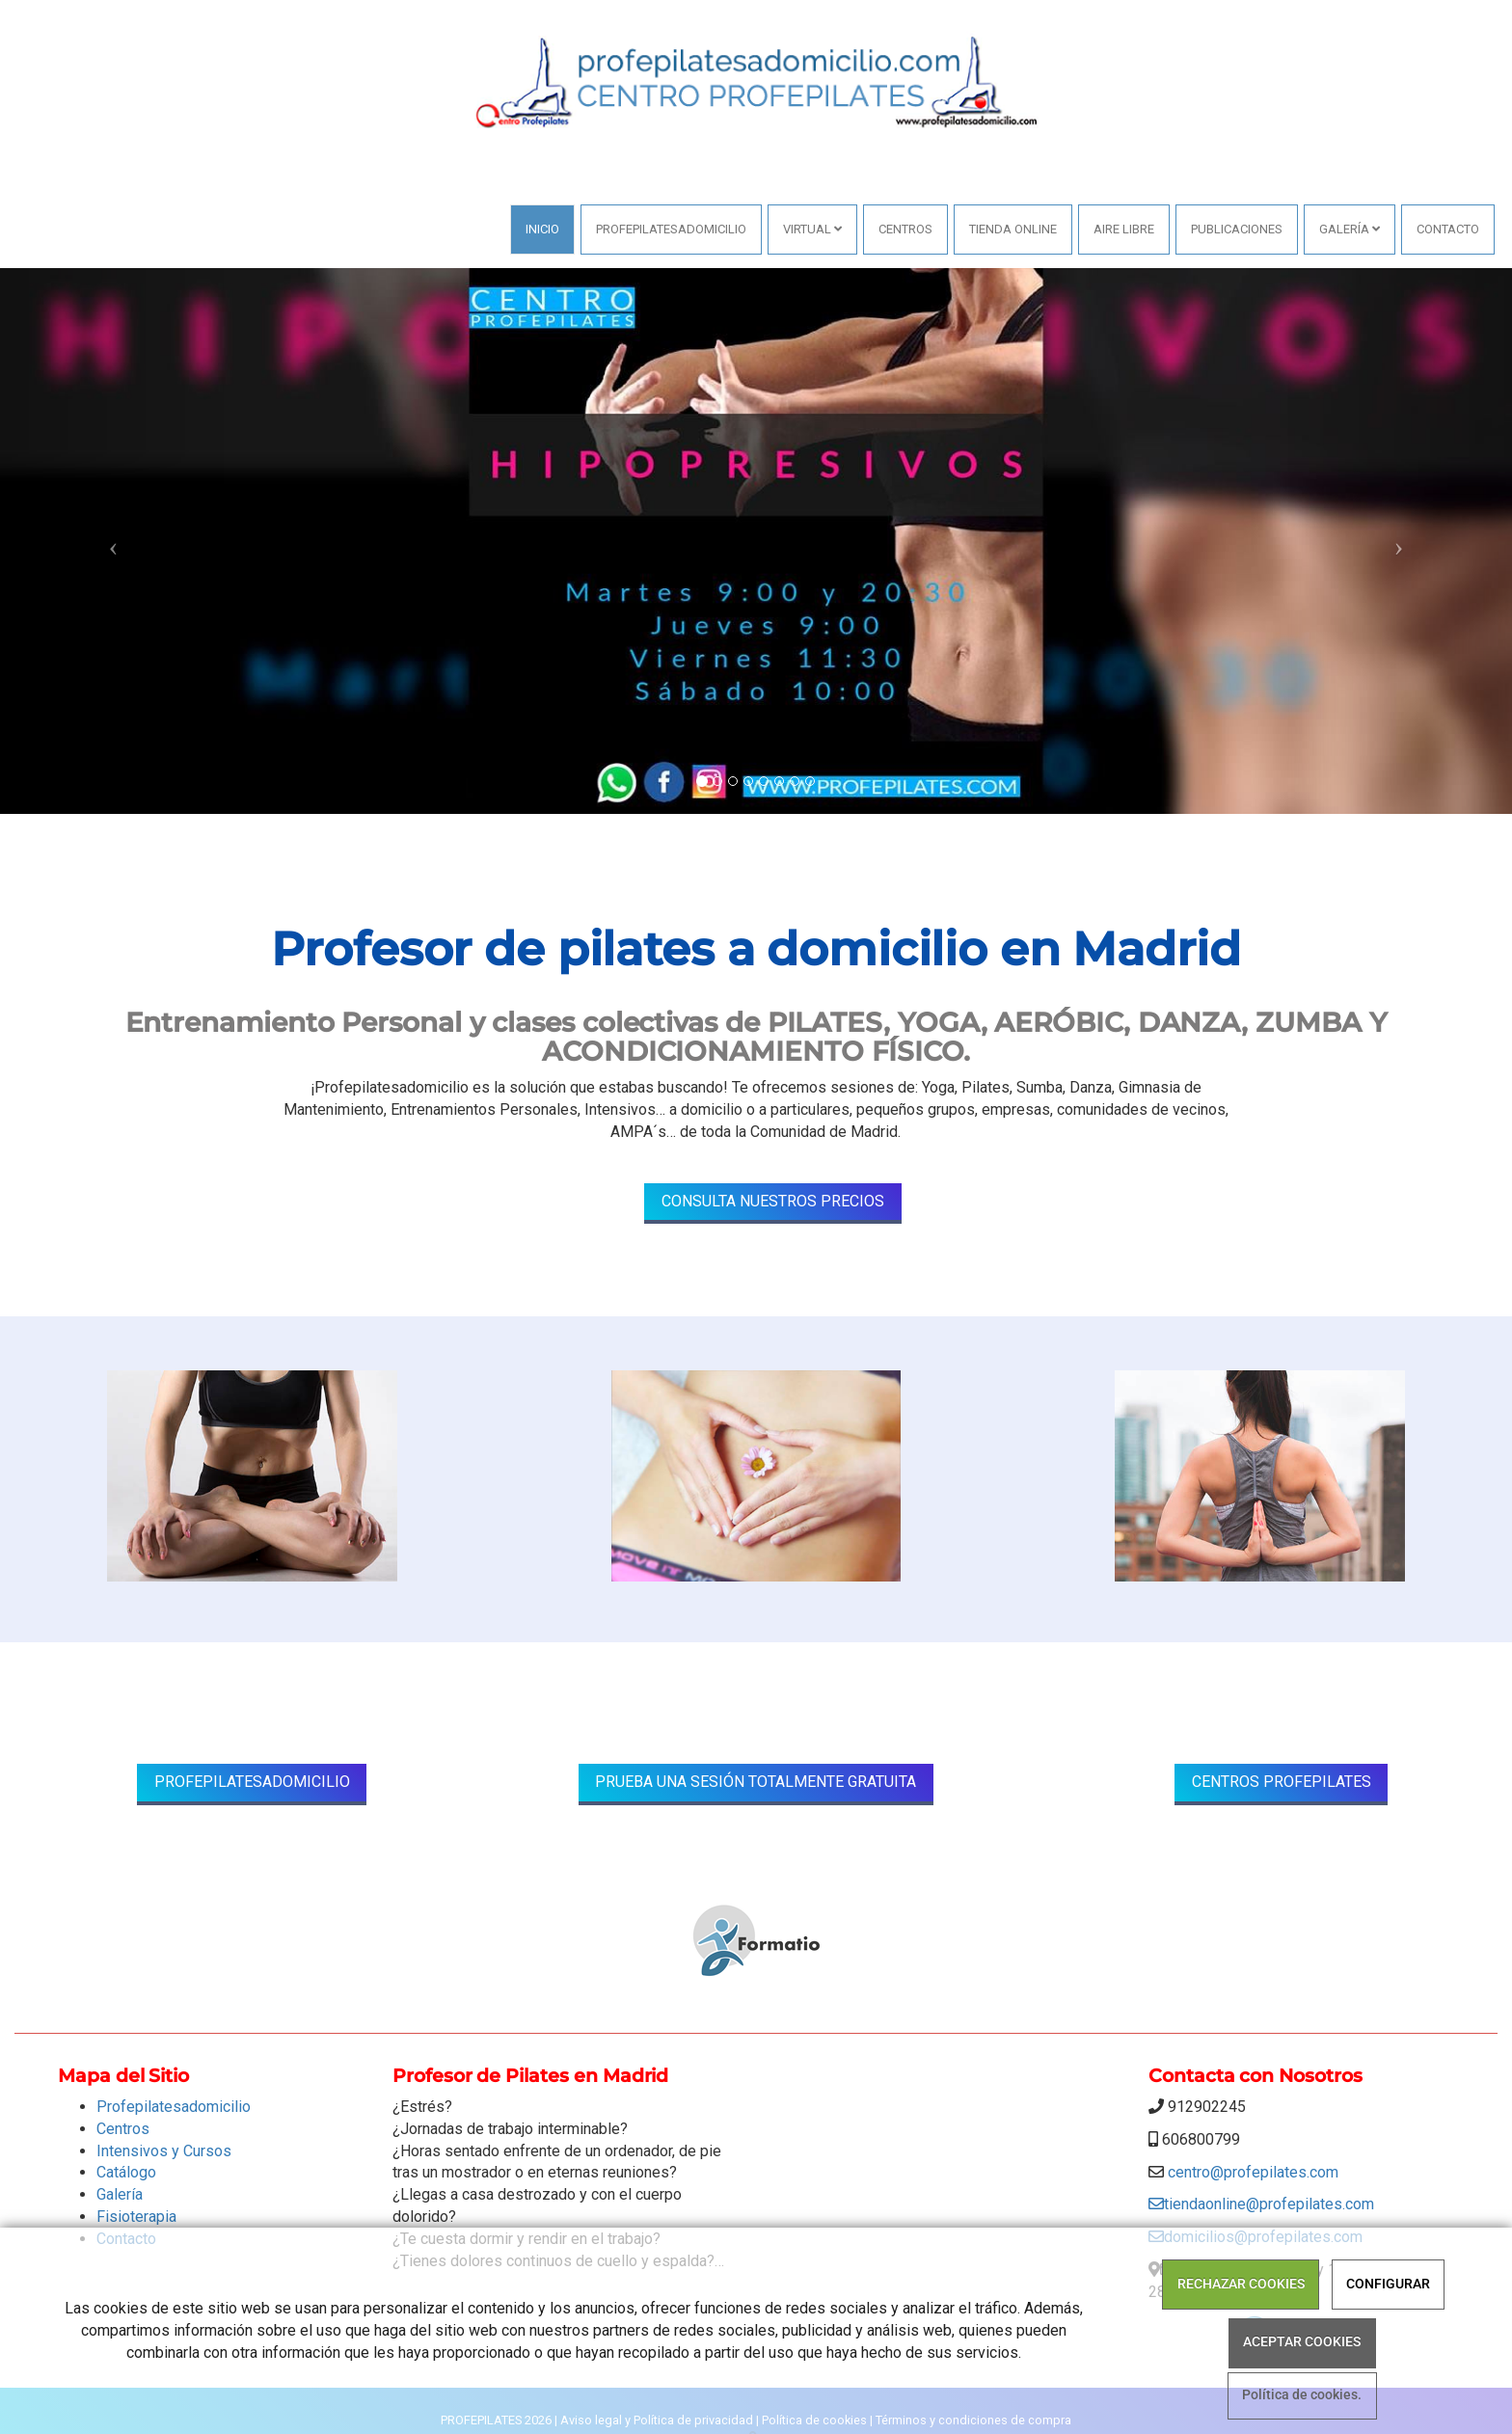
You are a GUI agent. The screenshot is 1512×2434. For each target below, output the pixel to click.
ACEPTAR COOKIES (1302, 2342)
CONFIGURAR (1388, 2284)
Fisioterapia (136, 2216)
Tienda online (1013, 229)
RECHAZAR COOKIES (1241, 2284)
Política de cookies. (1302, 2396)
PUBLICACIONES (1236, 229)
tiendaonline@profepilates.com (1261, 2204)
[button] (113, 541)
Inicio (542, 229)
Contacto (1448, 229)
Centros (905, 229)
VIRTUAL (812, 229)
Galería (1349, 229)
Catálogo (126, 2172)
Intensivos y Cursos (163, 2151)
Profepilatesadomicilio (671, 229)
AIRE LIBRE (1124, 229)
